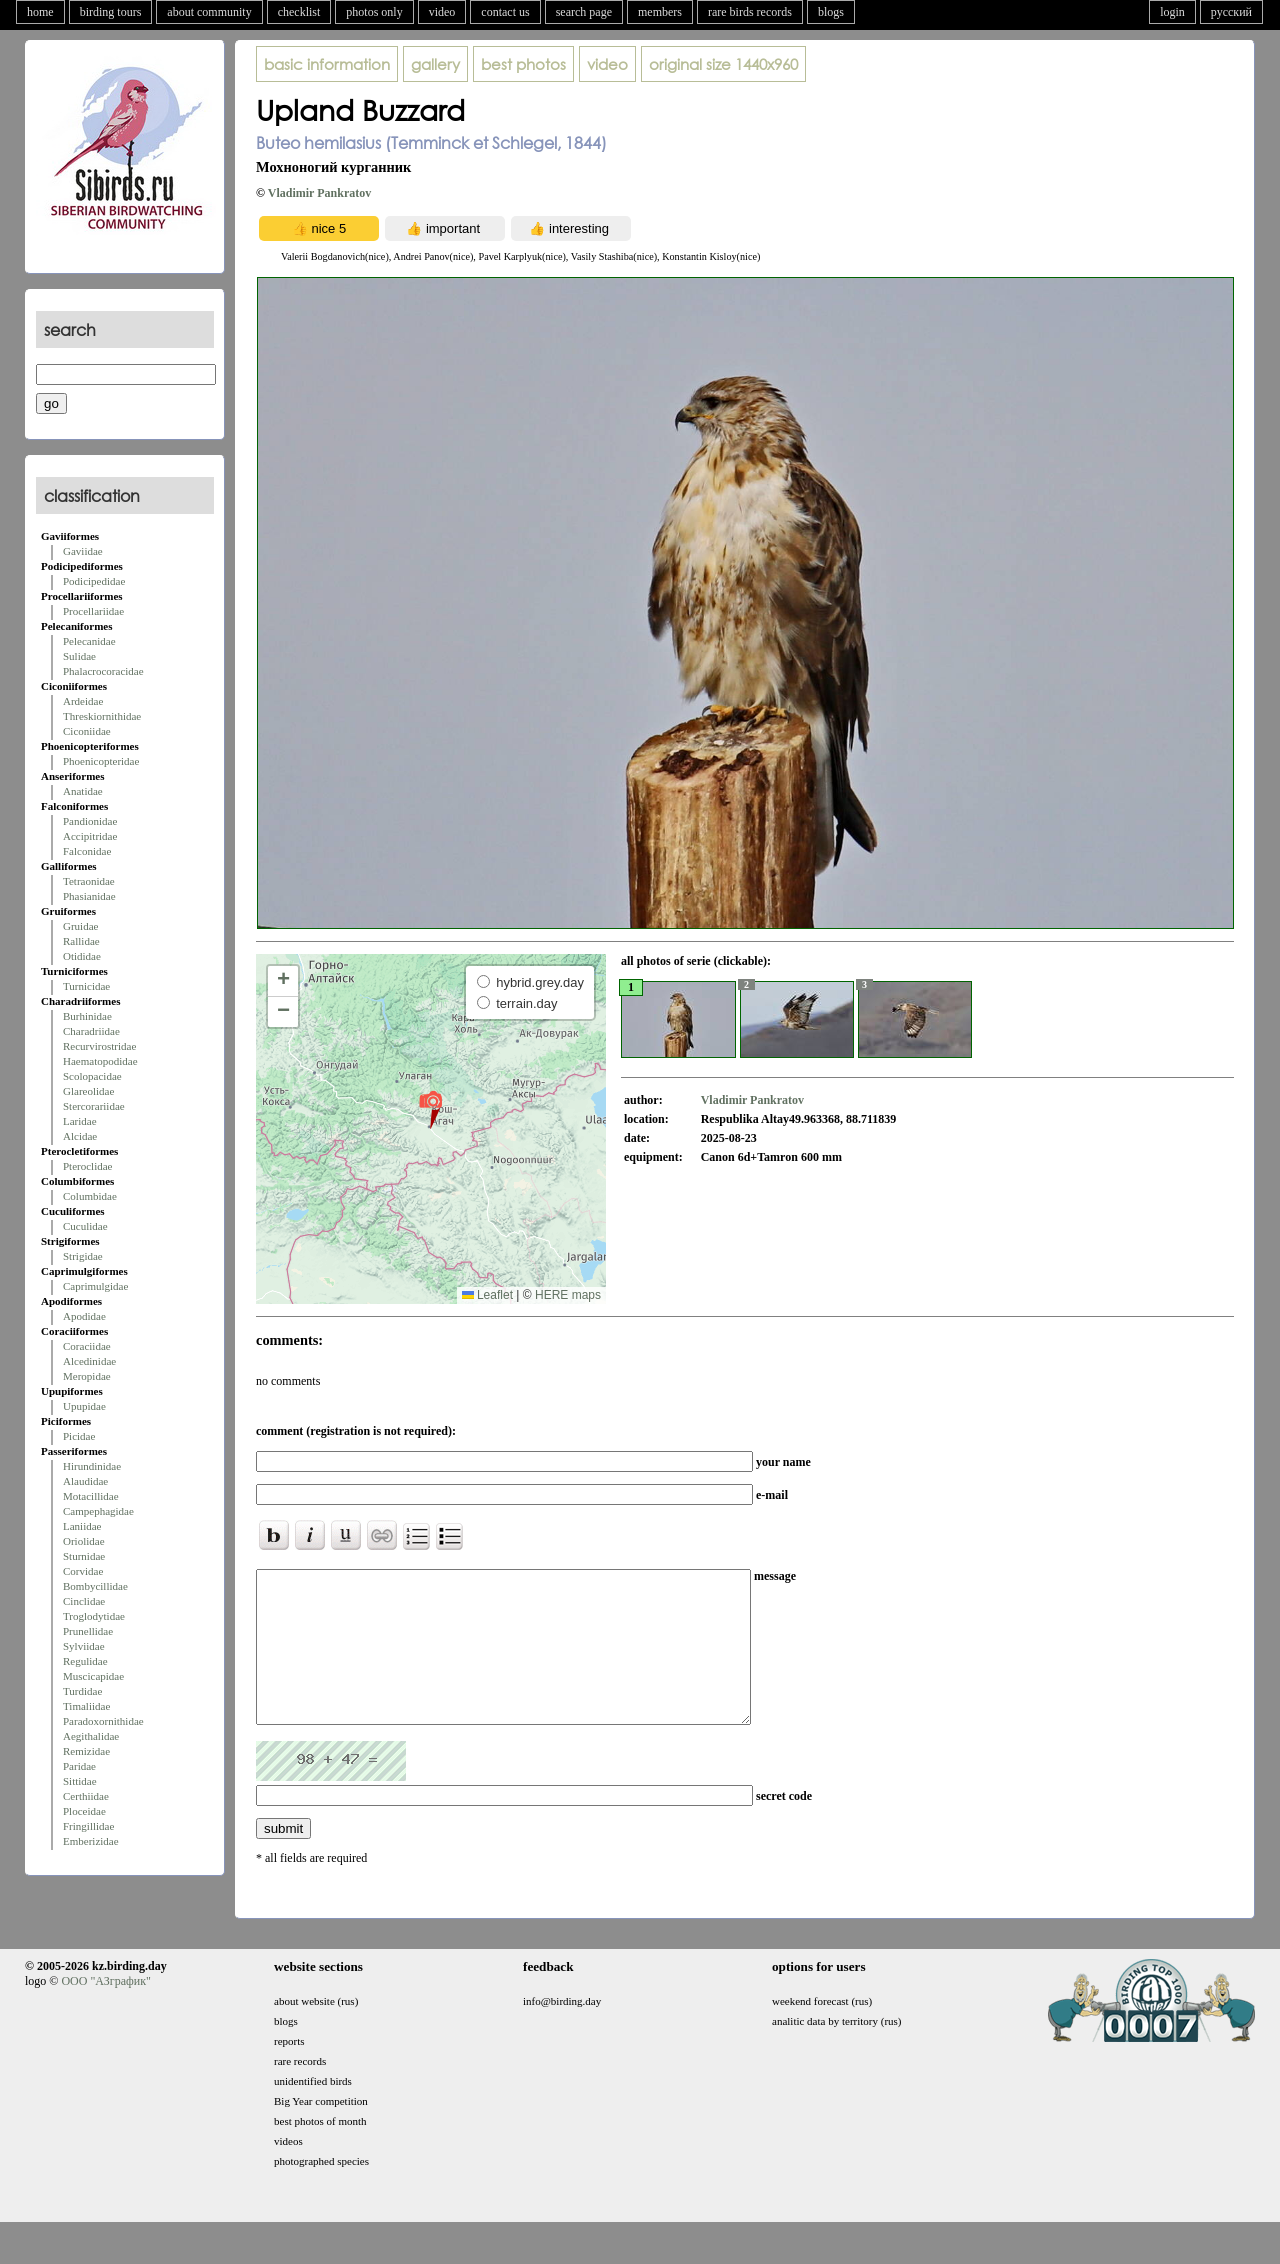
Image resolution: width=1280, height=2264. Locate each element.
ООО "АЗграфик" (105, 2011)
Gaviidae (83, 551)
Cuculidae (85, 1226)
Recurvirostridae (99, 1046)
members (660, 12)
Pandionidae (90, 821)
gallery (435, 64)
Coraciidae (87, 1346)
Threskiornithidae (102, 716)
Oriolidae (84, 1541)
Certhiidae (86, 1796)
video (442, 12)
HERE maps (568, 1295)
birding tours (111, 12)
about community (209, 12)
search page (584, 12)
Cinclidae (84, 1601)
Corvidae (83, 1571)
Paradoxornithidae (103, 1721)
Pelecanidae (89, 641)
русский (1231, 12)
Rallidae (81, 941)
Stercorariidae (94, 1106)
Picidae (79, 1436)
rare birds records (750, 12)
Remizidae (86, 1751)
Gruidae (80, 926)
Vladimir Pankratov (319, 193)
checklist (299, 12)
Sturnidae (84, 1556)
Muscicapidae (93, 1676)
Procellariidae (93, 611)
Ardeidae (83, 701)
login (1172, 12)
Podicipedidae (94, 581)
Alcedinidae (89, 1361)
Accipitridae (90, 836)
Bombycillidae (95, 1586)
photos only (374, 12)
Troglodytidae (94, 1616)
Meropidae (87, 1376)
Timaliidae (86, 1706)
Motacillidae (91, 1496)
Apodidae (84, 1316)
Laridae (80, 1121)
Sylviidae (84, 1646)
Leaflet (487, 1295)
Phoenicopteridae (101, 761)
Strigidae (83, 1256)
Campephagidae (98, 1511)
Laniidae (82, 1526)
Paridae (79, 1766)
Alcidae (80, 1136)
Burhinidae (87, 1016)
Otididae (82, 956)
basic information (327, 64)
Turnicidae (86, 986)
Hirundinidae (92, 1466)
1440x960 (723, 64)
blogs (831, 12)
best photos (523, 64)
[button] (430, 1109)
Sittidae (80, 1781)
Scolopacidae (92, 1076)
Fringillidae (88, 1826)
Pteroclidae (87, 1166)
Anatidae (83, 791)
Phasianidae (89, 896)
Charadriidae (91, 1031)
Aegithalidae (91, 1736)
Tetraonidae (89, 881)
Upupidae (84, 1406)
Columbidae (90, 1196)
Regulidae (85, 1661)
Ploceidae (84, 1811)
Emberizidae (91, 1841)
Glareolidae (88, 1091)
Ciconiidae (87, 731)
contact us (505, 12)
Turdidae (82, 1691)
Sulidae (79, 656)
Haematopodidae (100, 1061)
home (40, 12)
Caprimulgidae (95, 1286)
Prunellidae (88, 1631)
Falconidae (87, 851)
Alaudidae (85, 1481)
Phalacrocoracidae (103, 671)
